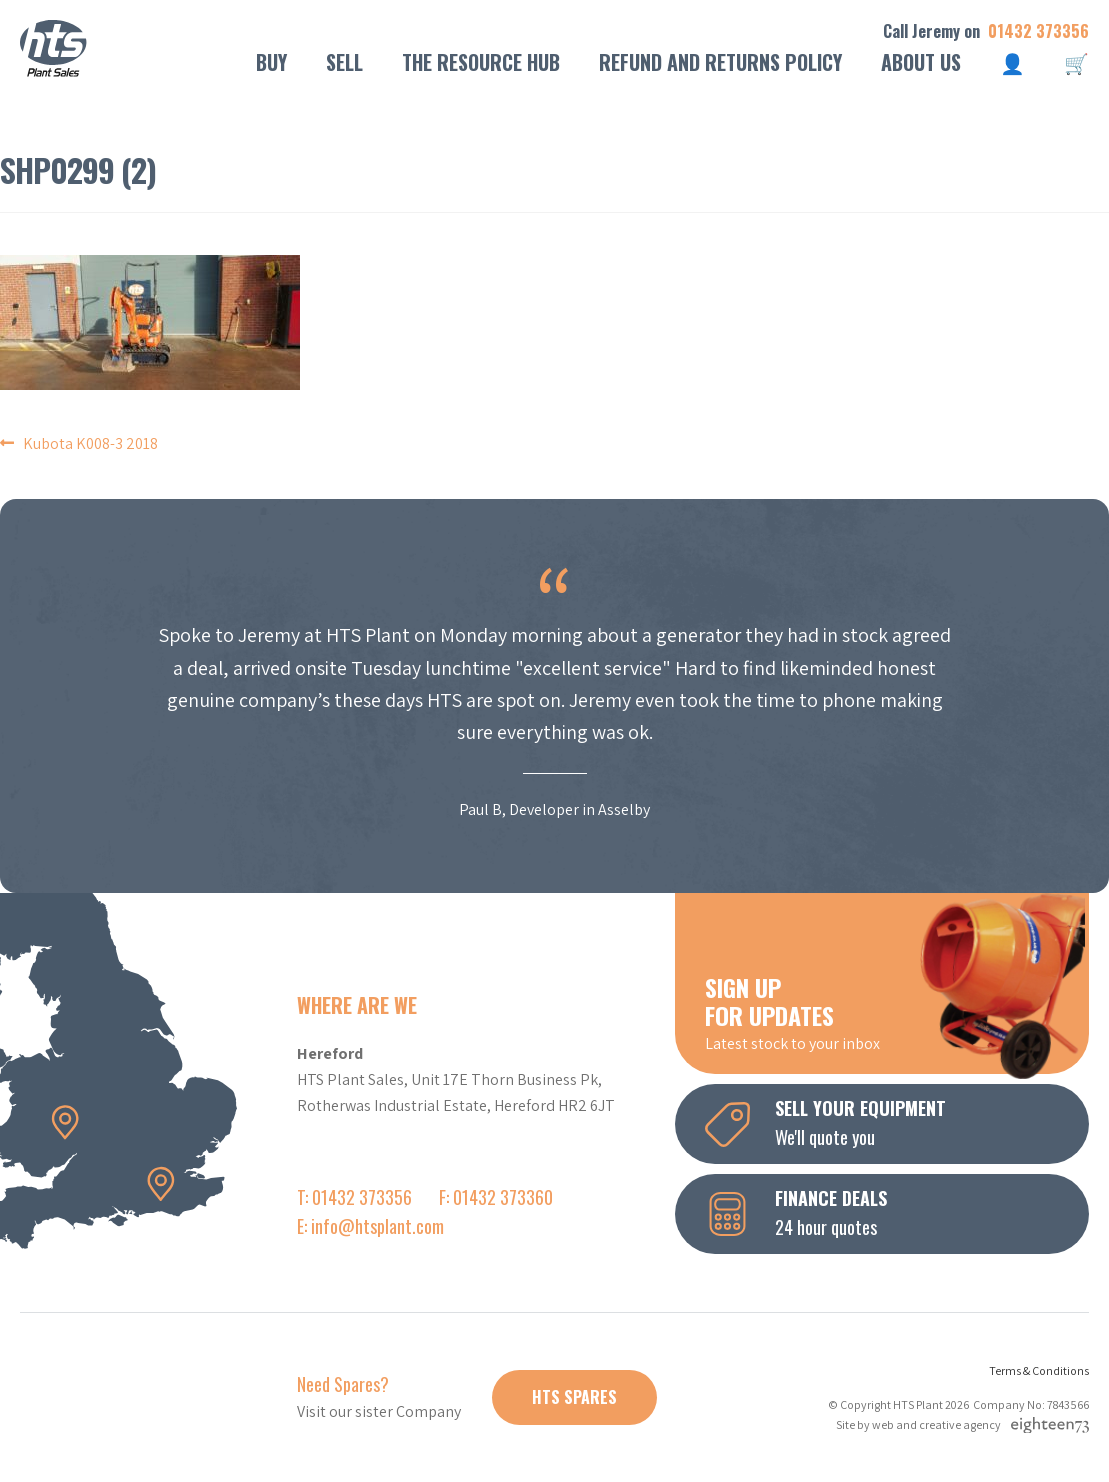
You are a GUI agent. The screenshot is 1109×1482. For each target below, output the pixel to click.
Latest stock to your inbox (897, 1012)
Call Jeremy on (986, 31)
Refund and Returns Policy (720, 62)
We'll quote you (897, 1122)
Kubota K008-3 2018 (90, 443)
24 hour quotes (897, 1212)
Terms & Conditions (1039, 1370)
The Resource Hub (481, 62)
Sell (344, 62)
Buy (271, 62)
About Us (921, 62)
